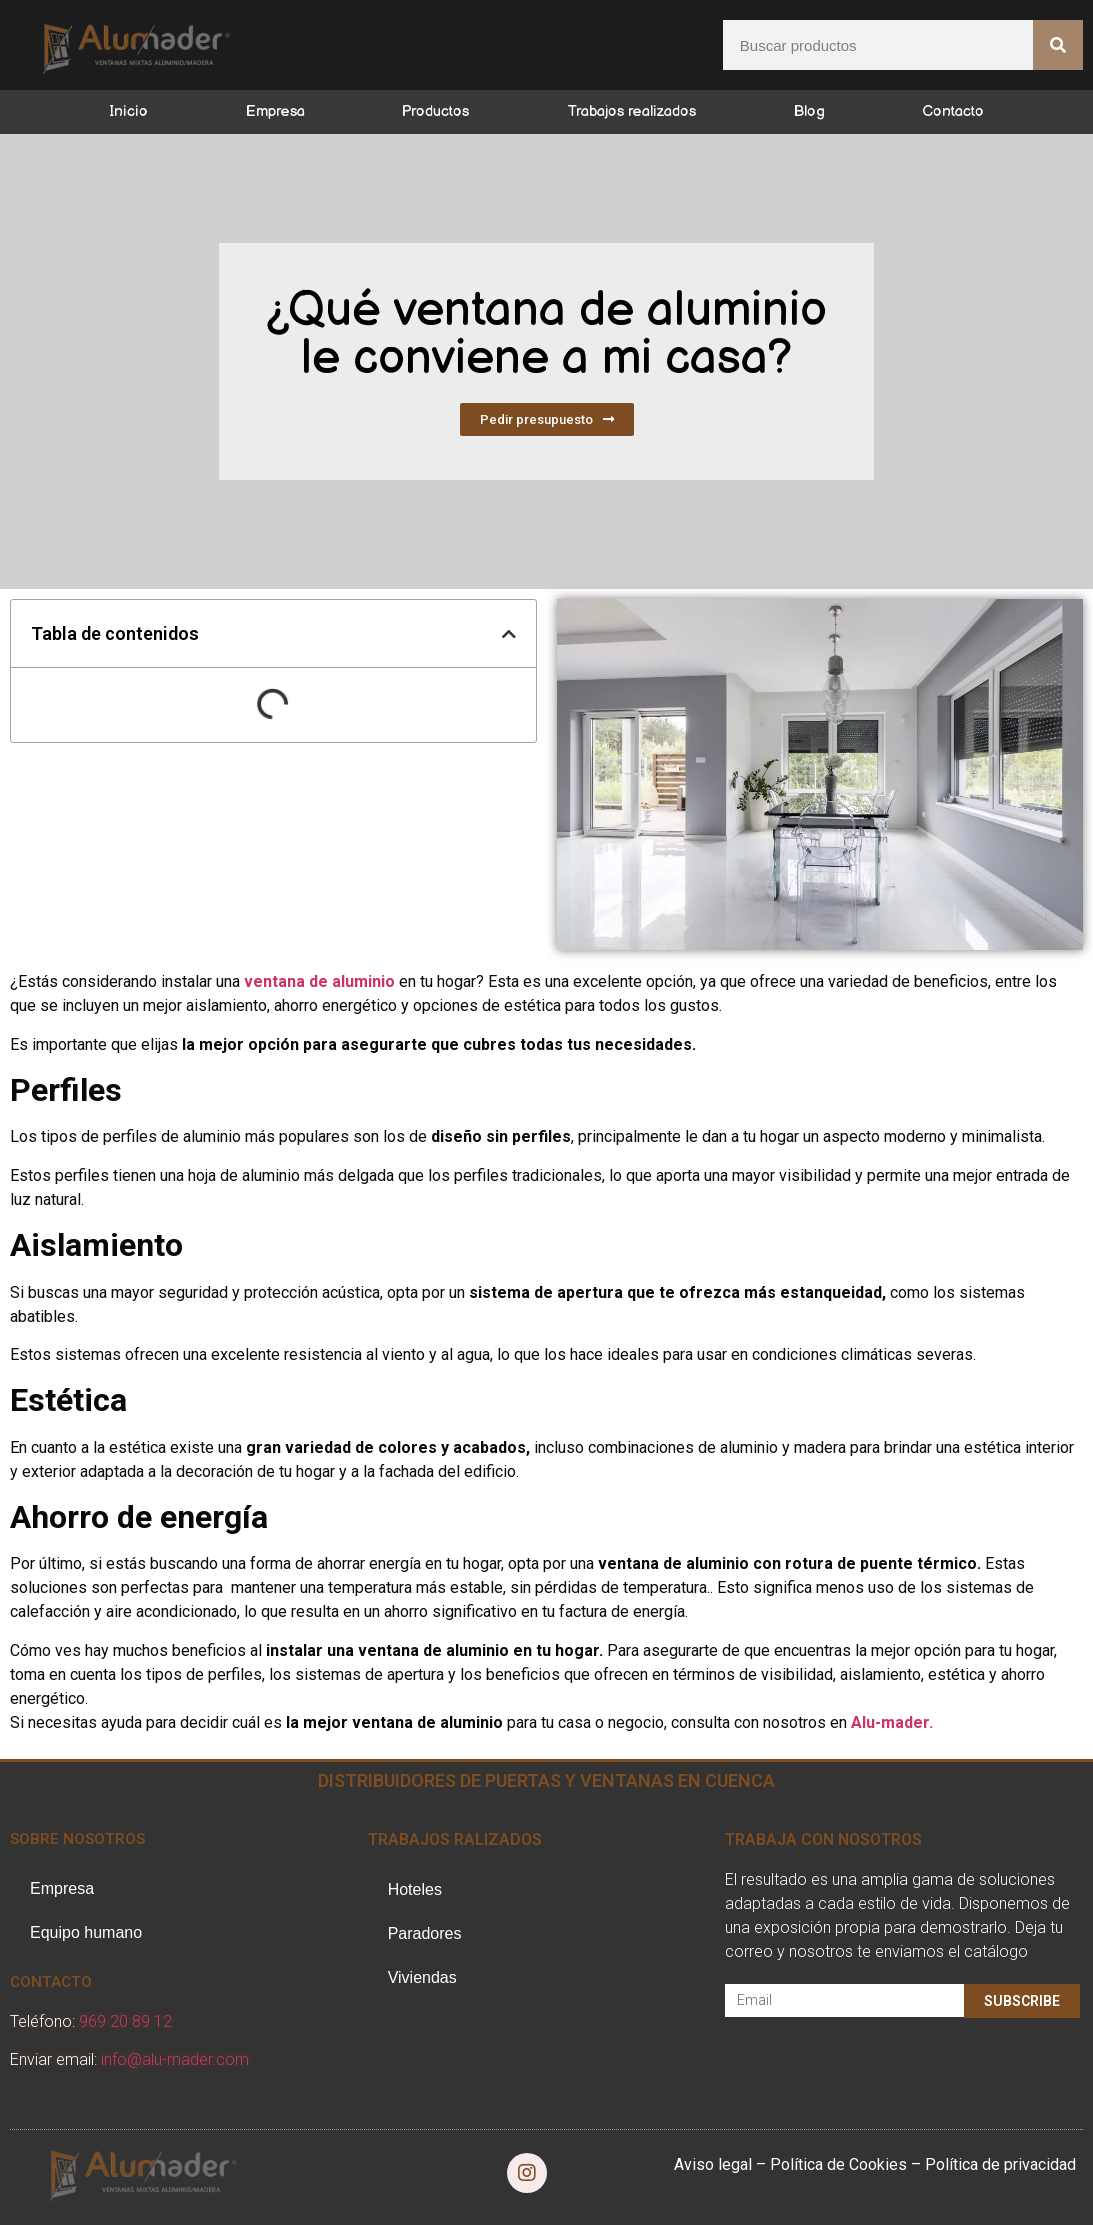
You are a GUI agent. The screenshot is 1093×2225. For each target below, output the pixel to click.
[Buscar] (1058, 45)
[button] (509, 634)
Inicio (128, 111)
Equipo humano (86, 1932)
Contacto (953, 111)
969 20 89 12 (125, 2021)
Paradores (425, 1933)
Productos (435, 111)
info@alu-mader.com (175, 2059)
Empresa (275, 111)
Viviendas (422, 1977)
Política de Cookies (838, 2164)
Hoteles (415, 1889)
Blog (809, 111)
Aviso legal (713, 2164)
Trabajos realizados (631, 111)
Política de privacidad (1000, 2164)
